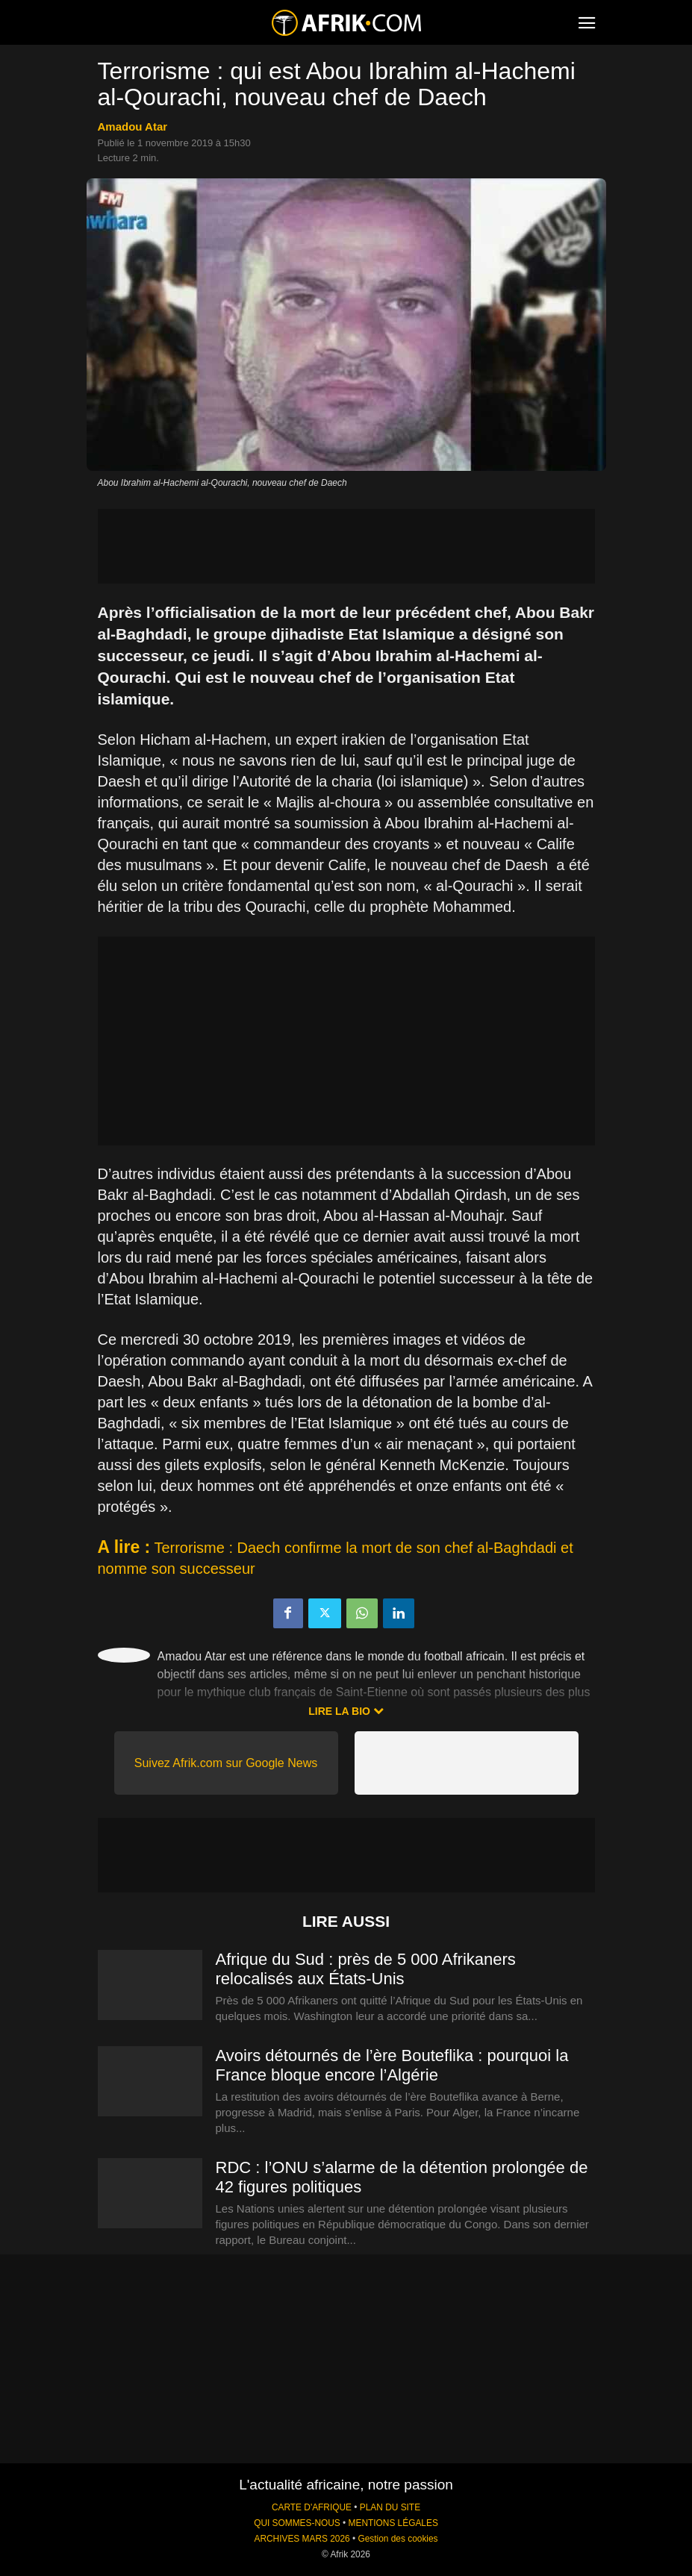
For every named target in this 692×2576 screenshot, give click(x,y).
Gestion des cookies (397, 2538)
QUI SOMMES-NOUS (297, 2523)
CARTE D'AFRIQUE (312, 2507)
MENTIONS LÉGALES (393, 2523)
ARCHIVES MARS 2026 (301, 2538)
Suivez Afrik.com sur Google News (225, 1763)
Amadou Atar (133, 126)
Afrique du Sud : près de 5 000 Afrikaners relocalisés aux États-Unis (366, 1969)
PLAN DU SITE (390, 2507)
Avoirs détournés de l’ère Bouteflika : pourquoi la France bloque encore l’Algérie (392, 2065)
